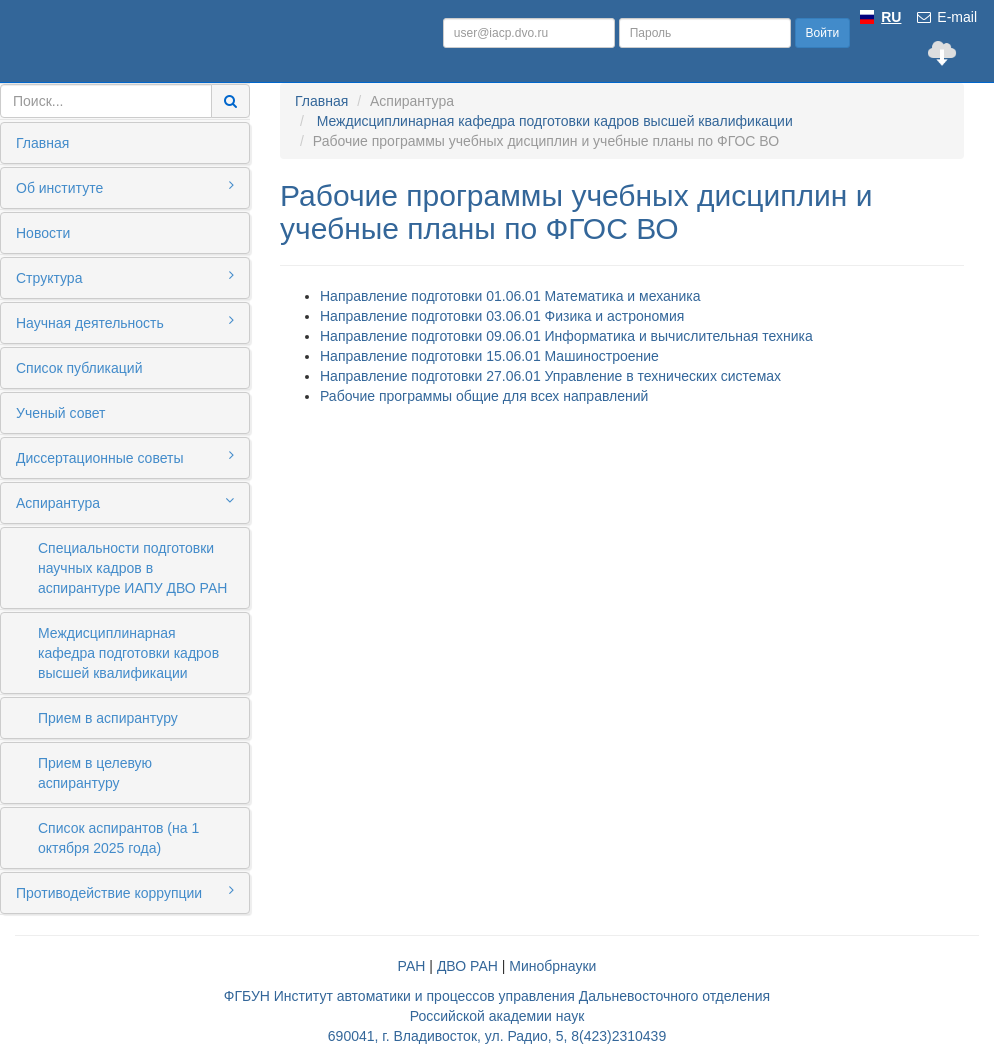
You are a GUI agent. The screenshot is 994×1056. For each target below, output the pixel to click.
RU (891, 17)
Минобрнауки (552, 966)
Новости (43, 233)
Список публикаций (79, 368)
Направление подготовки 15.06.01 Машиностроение (489, 356)
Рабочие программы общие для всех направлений (484, 396)
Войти (823, 33)
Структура (125, 277)
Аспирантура (125, 502)
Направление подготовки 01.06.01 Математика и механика (510, 296)
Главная (42, 143)
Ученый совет (60, 413)
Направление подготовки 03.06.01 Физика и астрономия (502, 316)
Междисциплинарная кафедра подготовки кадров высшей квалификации (128, 653)
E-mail (946, 17)
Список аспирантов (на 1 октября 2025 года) (118, 838)
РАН (412, 966)
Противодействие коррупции (125, 892)
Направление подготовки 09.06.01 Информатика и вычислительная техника (566, 336)
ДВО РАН (467, 966)
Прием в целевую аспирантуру (95, 773)
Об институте (125, 187)
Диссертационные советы (125, 457)
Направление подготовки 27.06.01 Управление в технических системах (550, 376)
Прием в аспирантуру (108, 718)
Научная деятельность (125, 322)
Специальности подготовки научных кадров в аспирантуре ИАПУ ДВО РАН (132, 568)
